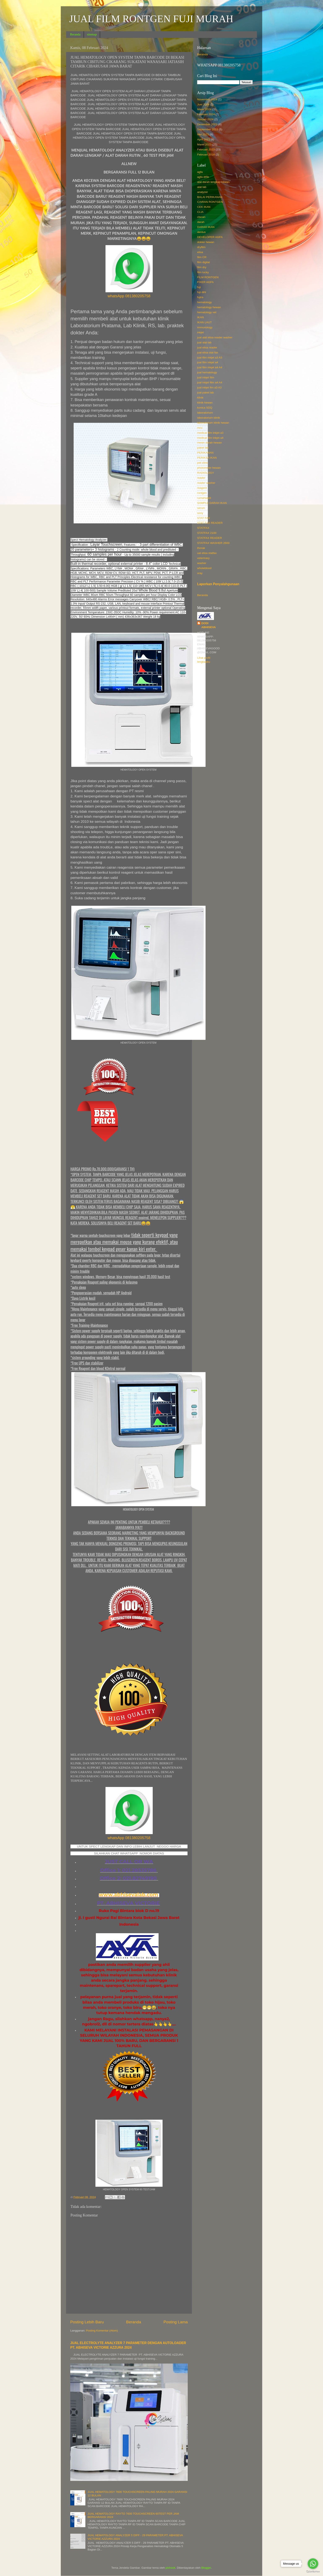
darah (200, 222)
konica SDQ (204, 407)
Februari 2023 (206, 149)
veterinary (203, 558)
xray (200, 573)
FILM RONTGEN (208, 277)
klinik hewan (205, 402)
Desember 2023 (207, 124)
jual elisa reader (207, 347)
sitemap (92, 34)
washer (201, 563)
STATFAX (203, 527)
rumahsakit (204, 497)
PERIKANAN (205, 452)
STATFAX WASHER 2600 (213, 543)
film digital (203, 262)
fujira (200, 297)
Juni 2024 (203, 104)
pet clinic (202, 462)
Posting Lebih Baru (87, 2322)
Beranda (75, 34)
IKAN (200, 317)
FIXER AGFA (205, 282)
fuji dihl (201, 292)
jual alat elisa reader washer (214, 337)
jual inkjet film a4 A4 (209, 382)
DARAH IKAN (206, 227)
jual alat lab (204, 342)
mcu (200, 427)
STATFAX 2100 (206, 532)
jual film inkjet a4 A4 (209, 367)
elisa (200, 252)
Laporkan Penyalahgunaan (218, 584)
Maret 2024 (204, 109)
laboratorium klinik (208, 417)
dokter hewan (205, 242)
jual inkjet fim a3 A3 (209, 387)
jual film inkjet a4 (207, 362)
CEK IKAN (203, 206)
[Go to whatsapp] (313, 2563)
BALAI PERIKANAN (209, 197)
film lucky (203, 272)
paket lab (203, 447)
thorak (201, 548)
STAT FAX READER (210, 522)
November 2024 (207, 99)
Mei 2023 (203, 134)
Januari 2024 (205, 119)
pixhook (170, 2567)
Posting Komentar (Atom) (102, 2330)
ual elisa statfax (207, 553)
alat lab (201, 187)
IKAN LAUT (204, 322)
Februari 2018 (206, 154)
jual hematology (207, 372)
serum (201, 508)
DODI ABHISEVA (208, 625)
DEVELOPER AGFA (210, 237)
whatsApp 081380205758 (129, 296)
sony (200, 513)
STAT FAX (203, 518)
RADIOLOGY (205, 472)
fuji (199, 287)
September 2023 (207, 129)
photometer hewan (209, 467)
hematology (204, 302)
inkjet (200, 332)
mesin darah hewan (209, 442)
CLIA (200, 211)
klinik (200, 397)
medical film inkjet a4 (210, 437)
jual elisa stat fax (207, 352)
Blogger (206, 2567)
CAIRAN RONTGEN (210, 201)
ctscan (201, 217)
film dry (201, 267)
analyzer (202, 192)
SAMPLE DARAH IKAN (212, 503)
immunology (204, 327)
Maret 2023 (204, 144)
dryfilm (201, 247)
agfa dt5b (203, 177)
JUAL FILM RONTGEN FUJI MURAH (151, 18)
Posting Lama (175, 2322)
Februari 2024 (206, 114)
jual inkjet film (205, 377)
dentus (201, 232)
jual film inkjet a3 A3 (209, 357)
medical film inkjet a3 (210, 432)
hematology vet (206, 312)
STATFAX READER (209, 538)
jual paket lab (205, 392)
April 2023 (203, 139)
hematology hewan (209, 307)
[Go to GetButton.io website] (313, 2571)
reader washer (206, 482)
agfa (200, 171)
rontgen (202, 492)
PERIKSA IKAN (207, 457)
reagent (202, 487)
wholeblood (204, 568)
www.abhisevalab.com (128, 1895)
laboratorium (205, 412)
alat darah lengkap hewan (213, 182)
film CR (201, 257)
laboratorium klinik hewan (213, 422)
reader (201, 477)
